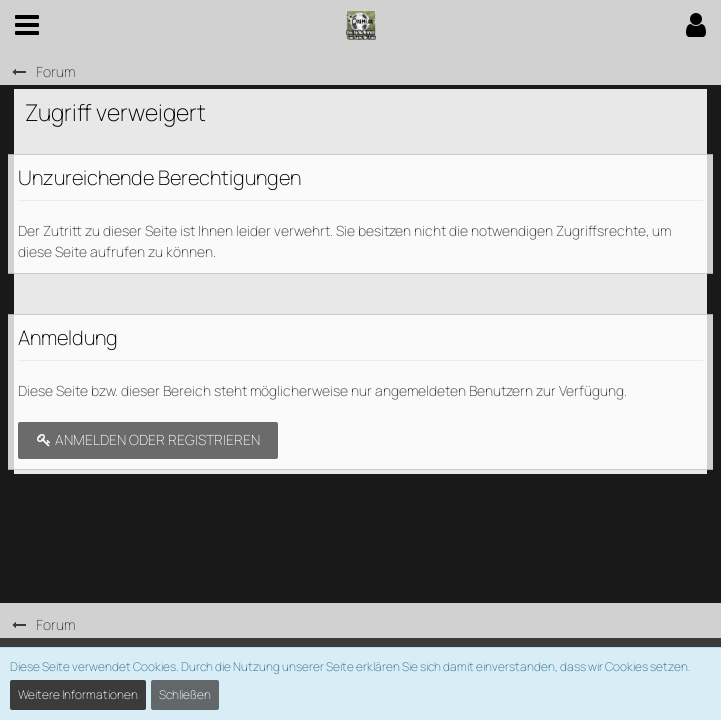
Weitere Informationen (78, 694)
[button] (27, 25)
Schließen (185, 694)
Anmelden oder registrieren (148, 439)
